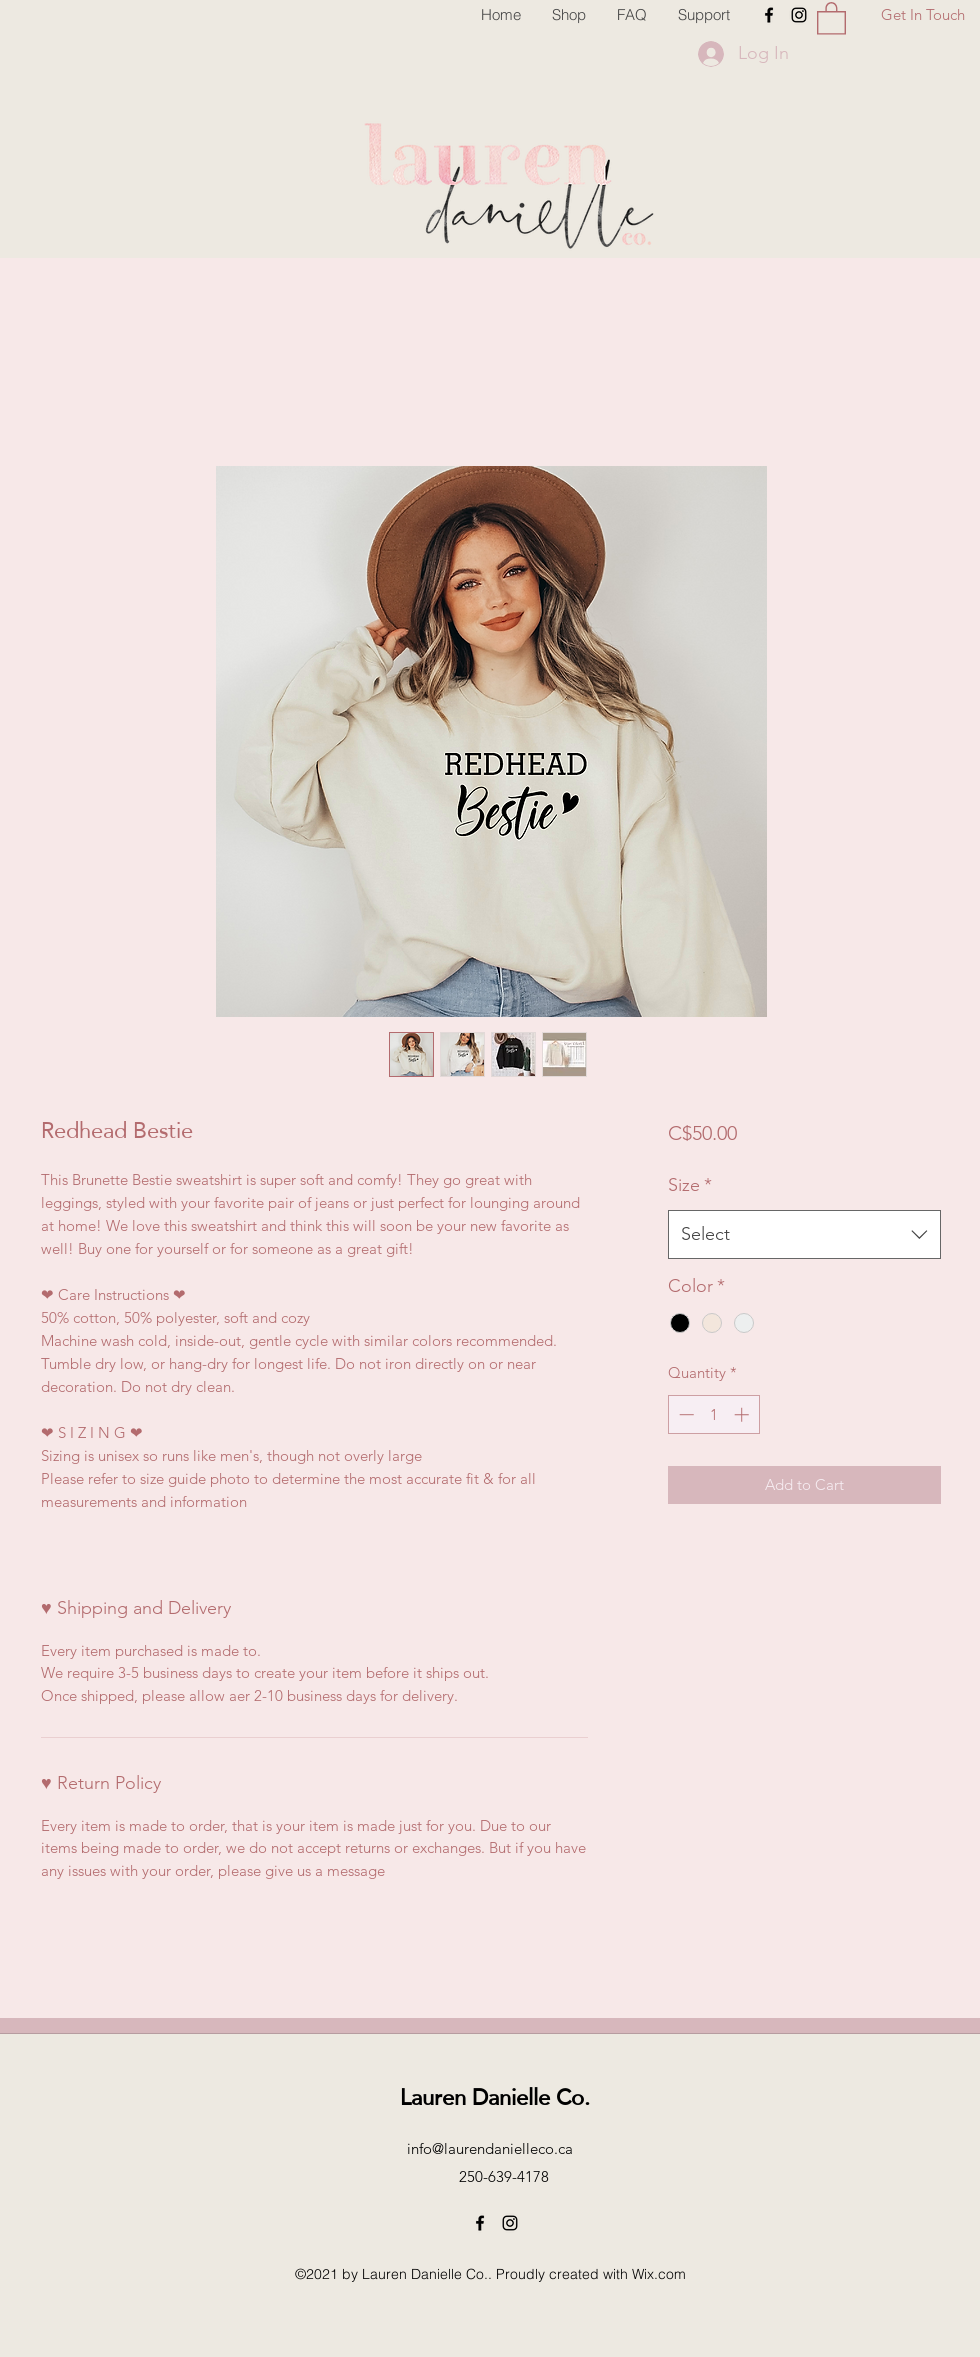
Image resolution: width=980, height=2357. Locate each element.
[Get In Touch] (923, 15)
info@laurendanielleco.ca (490, 2148)
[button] (831, 17)
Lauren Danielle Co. (495, 2096)
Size (690, 1185)
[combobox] (804, 1235)
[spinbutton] (713, 1414)
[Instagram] (799, 15)
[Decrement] (684, 1414)
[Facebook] (769, 15)
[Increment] (743, 1414)
